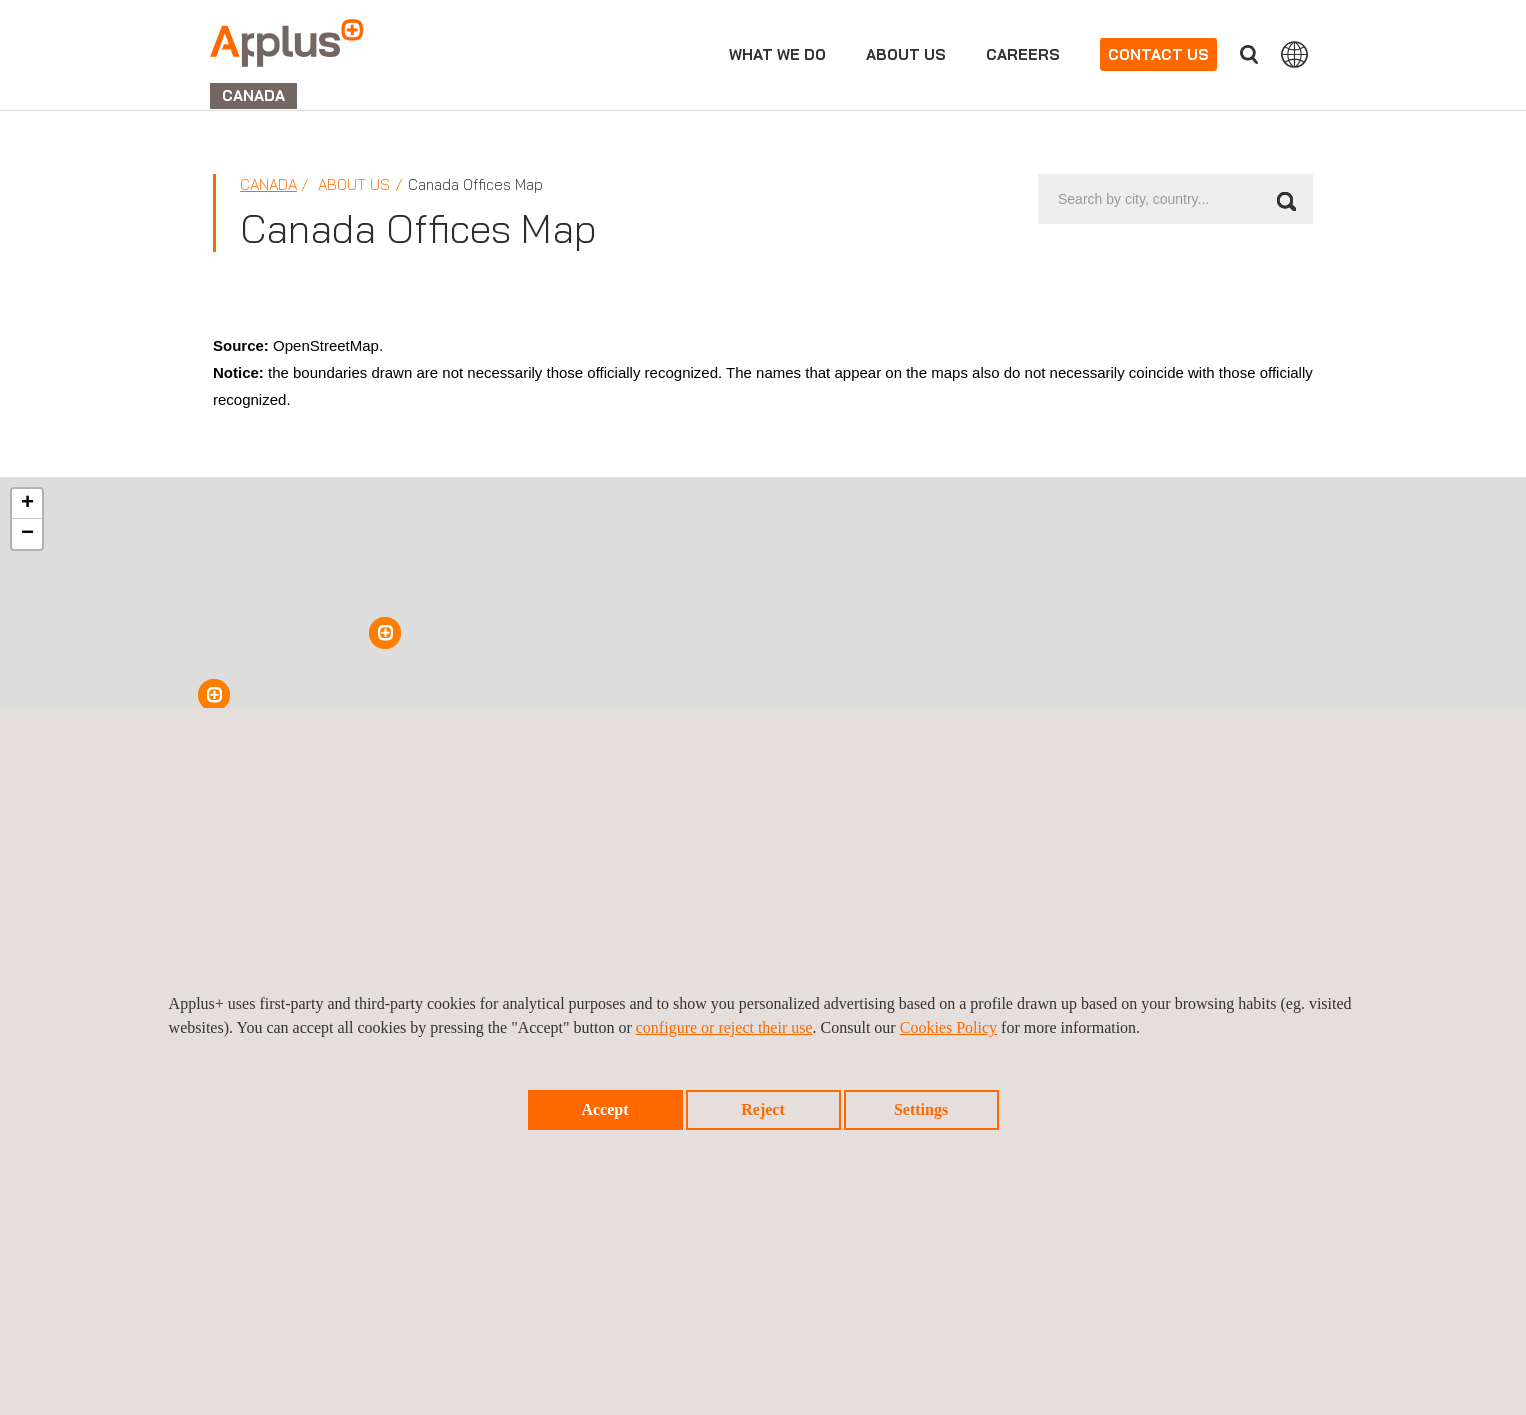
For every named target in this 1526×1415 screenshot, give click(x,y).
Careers (1023, 54)
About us (906, 54)
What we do (777, 54)
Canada (268, 184)
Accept (604, 1109)
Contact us (1158, 54)
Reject (763, 1109)
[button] (214, 695)
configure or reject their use (724, 1027)
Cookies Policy (948, 1027)
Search (1249, 54)
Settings (921, 1109)
